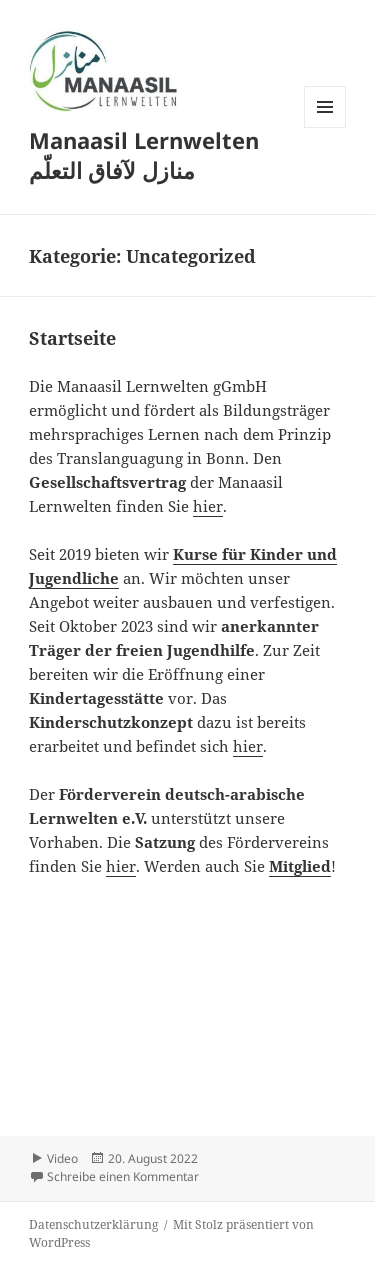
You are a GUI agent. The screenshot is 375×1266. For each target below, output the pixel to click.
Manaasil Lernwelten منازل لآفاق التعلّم (144, 155)
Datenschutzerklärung (93, 1224)
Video (62, 1158)
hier (208, 506)
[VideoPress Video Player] (187, 992)
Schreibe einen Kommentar (123, 1176)
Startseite (72, 338)
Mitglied (300, 866)
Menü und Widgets (325, 127)
